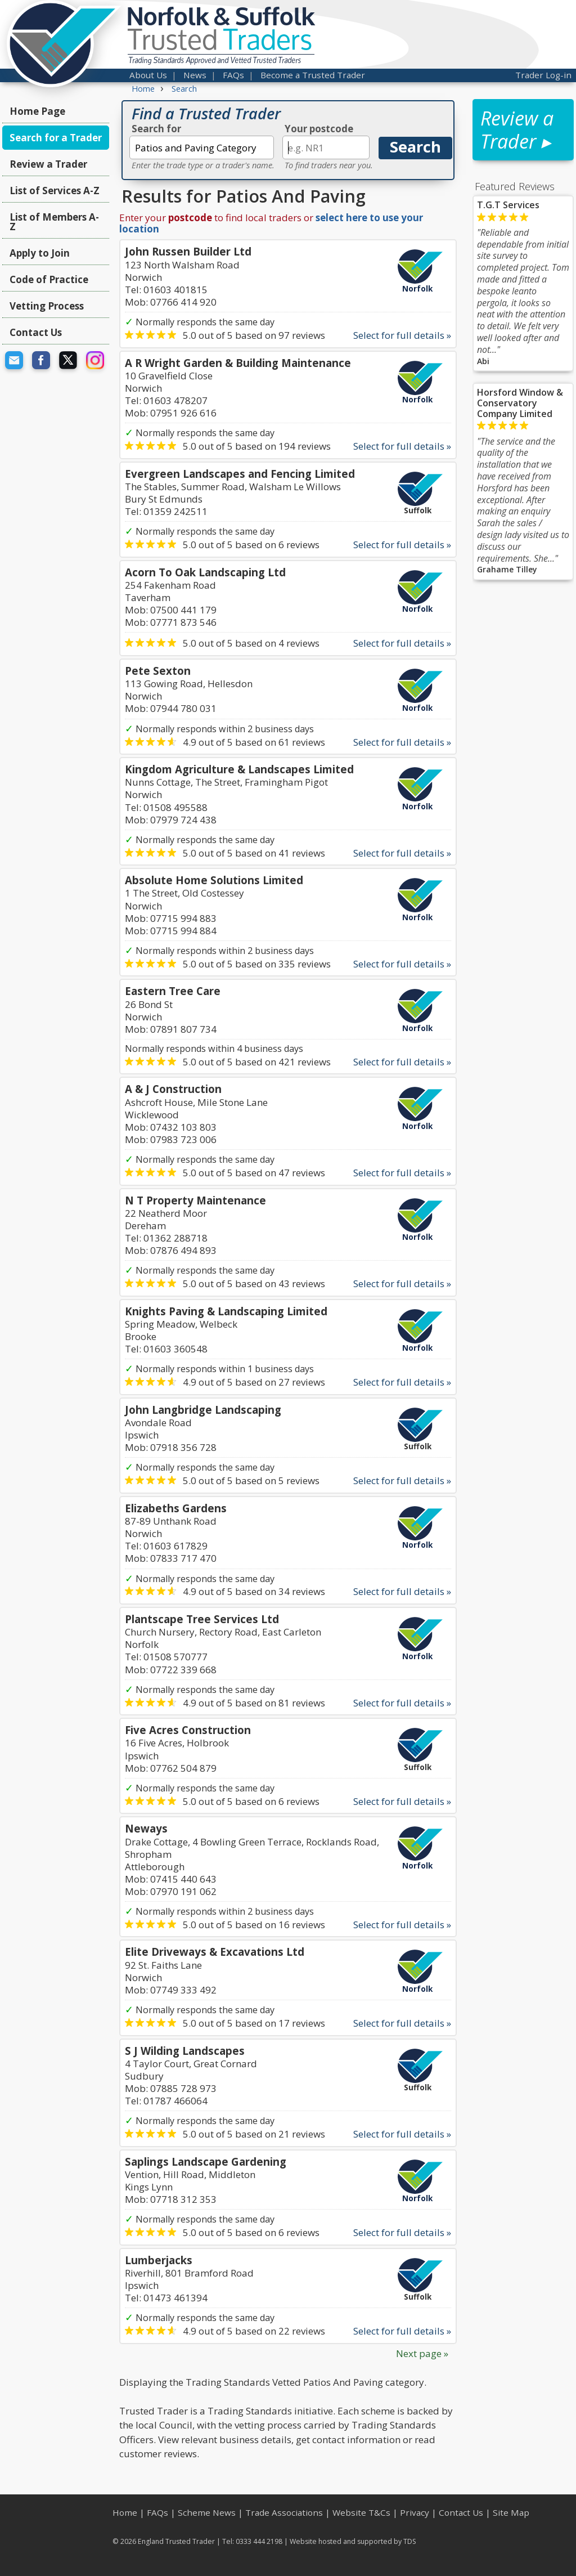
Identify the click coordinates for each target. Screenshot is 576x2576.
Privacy (414, 2512)
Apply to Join (40, 253)
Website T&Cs (361, 2512)
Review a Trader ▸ (517, 129)
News (194, 74)
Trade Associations (284, 2512)
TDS (409, 2541)
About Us (148, 74)
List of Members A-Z (54, 221)
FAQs (233, 74)
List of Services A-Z (55, 190)
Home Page (37, 111)
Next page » (422, 2353)
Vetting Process (47, 305)
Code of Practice (49, 279)
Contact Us (36, 332)
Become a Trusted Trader (312, 74)
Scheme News (207, 2512)
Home (124, 2512)
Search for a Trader (56, 137)
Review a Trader (48, 164)
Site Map (511, 2512)
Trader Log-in (543, 74)
